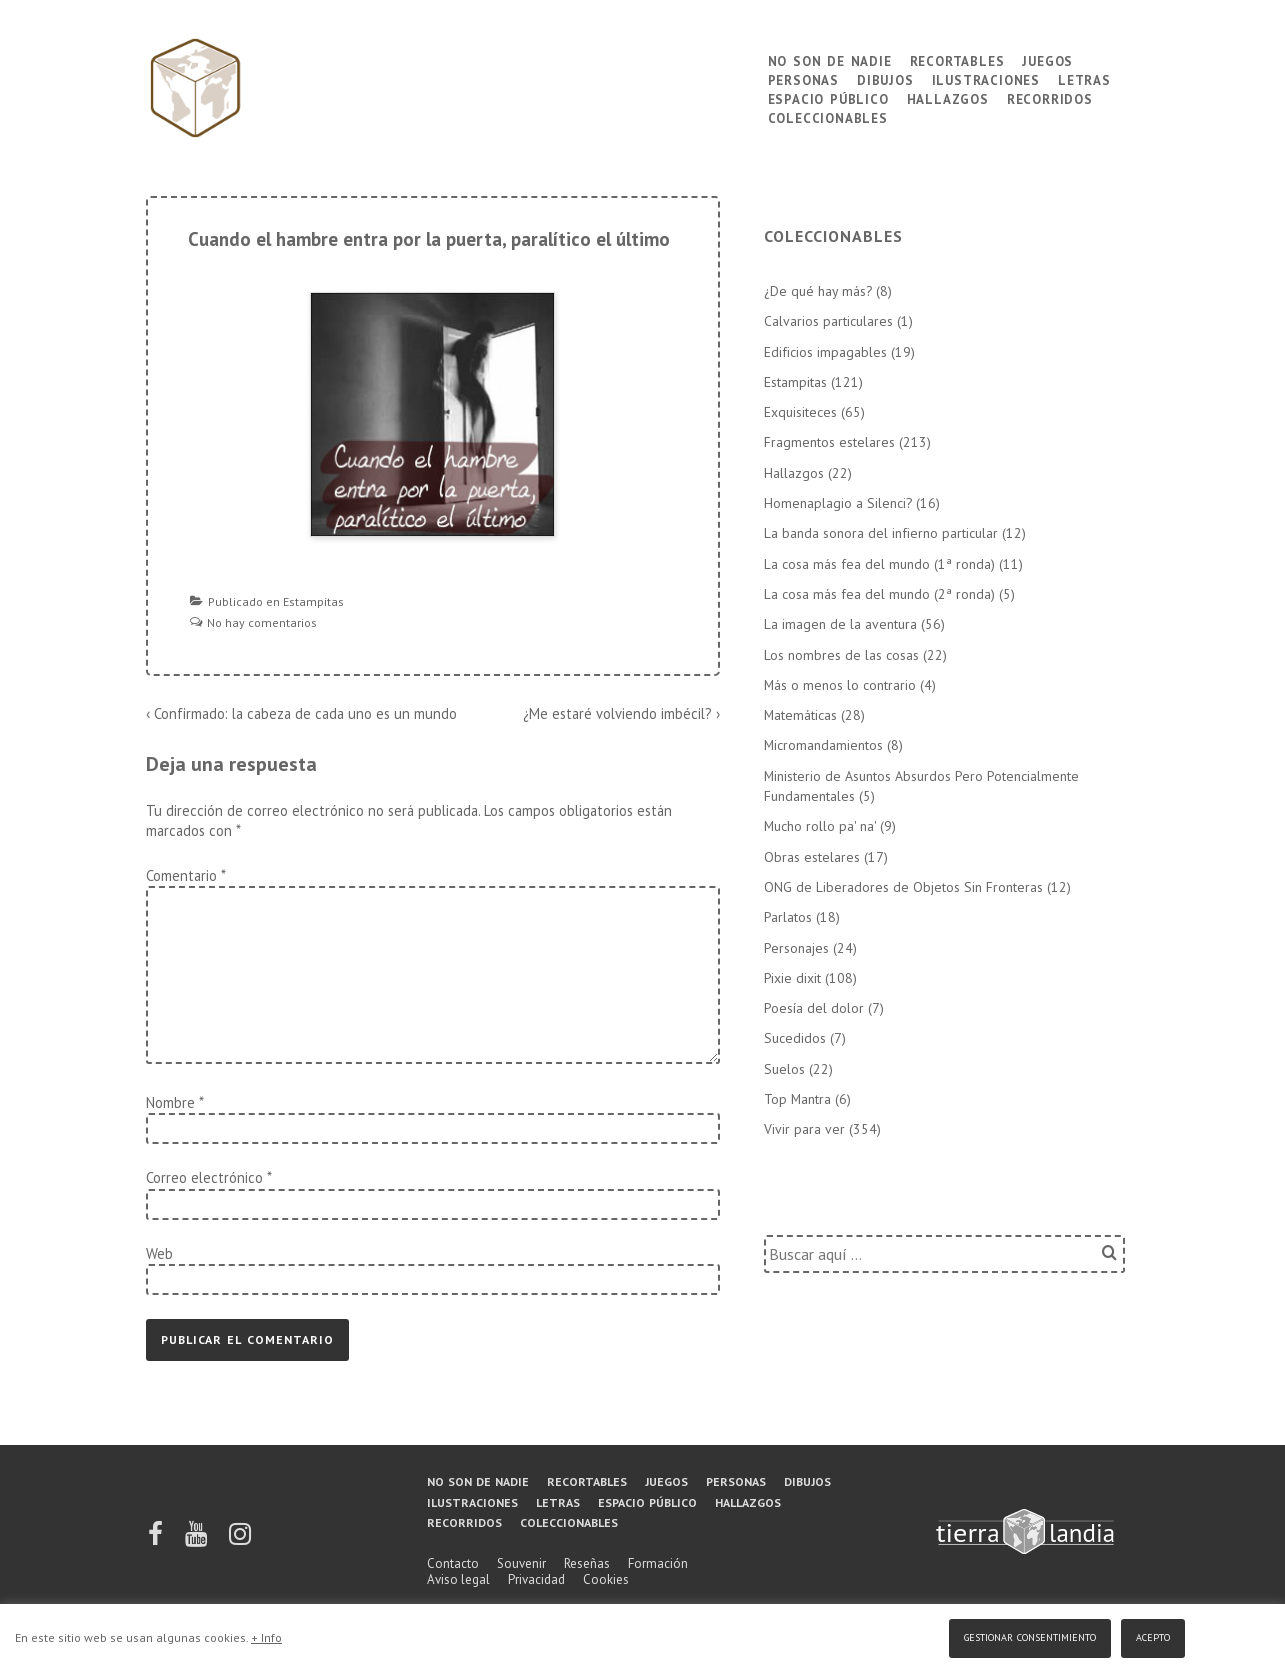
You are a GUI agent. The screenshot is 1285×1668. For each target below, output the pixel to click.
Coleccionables (828, 116)
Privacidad (536, 1579)
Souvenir (521, 1563)
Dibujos (885, 78)
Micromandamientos (823, 745)
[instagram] (240, 1540)
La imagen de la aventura (840, 624)
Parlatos (788, 917)
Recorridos (1050, 97)
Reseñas (587, 1563)
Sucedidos (795, 1038)
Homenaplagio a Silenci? (838, 503)
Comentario (185, 875)
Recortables (957, 59)
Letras (1084, 78)
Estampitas (313, 601)
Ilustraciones (986, 78)
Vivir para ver (804, 1129)
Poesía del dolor (814, 1008)
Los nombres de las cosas (841, 655)
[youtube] (197, 1540)
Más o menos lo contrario (840, 685)
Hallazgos (948, 97)
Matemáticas (800, 715)
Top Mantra (797, 1099)
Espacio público (828, 97)
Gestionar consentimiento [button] (1030, 1635)
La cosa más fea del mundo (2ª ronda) (879, 594)
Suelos (784, 1069)
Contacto (453, 1563)
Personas (803, 78)
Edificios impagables (825, 352)
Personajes (796, 948)
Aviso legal (458, 1579)
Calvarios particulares (828, 321)
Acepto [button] (1153, 1635)
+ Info (266, 1637)
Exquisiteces (800, 412)
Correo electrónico (204, 1177)
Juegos (1047, 59)
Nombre (170, 1102)
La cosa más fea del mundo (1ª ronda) (879, 564)
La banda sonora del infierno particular (881, 533)
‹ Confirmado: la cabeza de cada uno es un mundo (301, 713)
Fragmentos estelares (829, 442)
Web (159, 1253)
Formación (658, 1563)
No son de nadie (830, 59)
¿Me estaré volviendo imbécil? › (621, 713)
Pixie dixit (792, 978)
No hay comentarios (262, 622)
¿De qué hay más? (818, 291)
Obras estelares (812, 857)
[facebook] (157, 1540)
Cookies (606, 1579)
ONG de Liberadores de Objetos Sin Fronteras (903, 887)
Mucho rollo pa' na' (820, 826)
